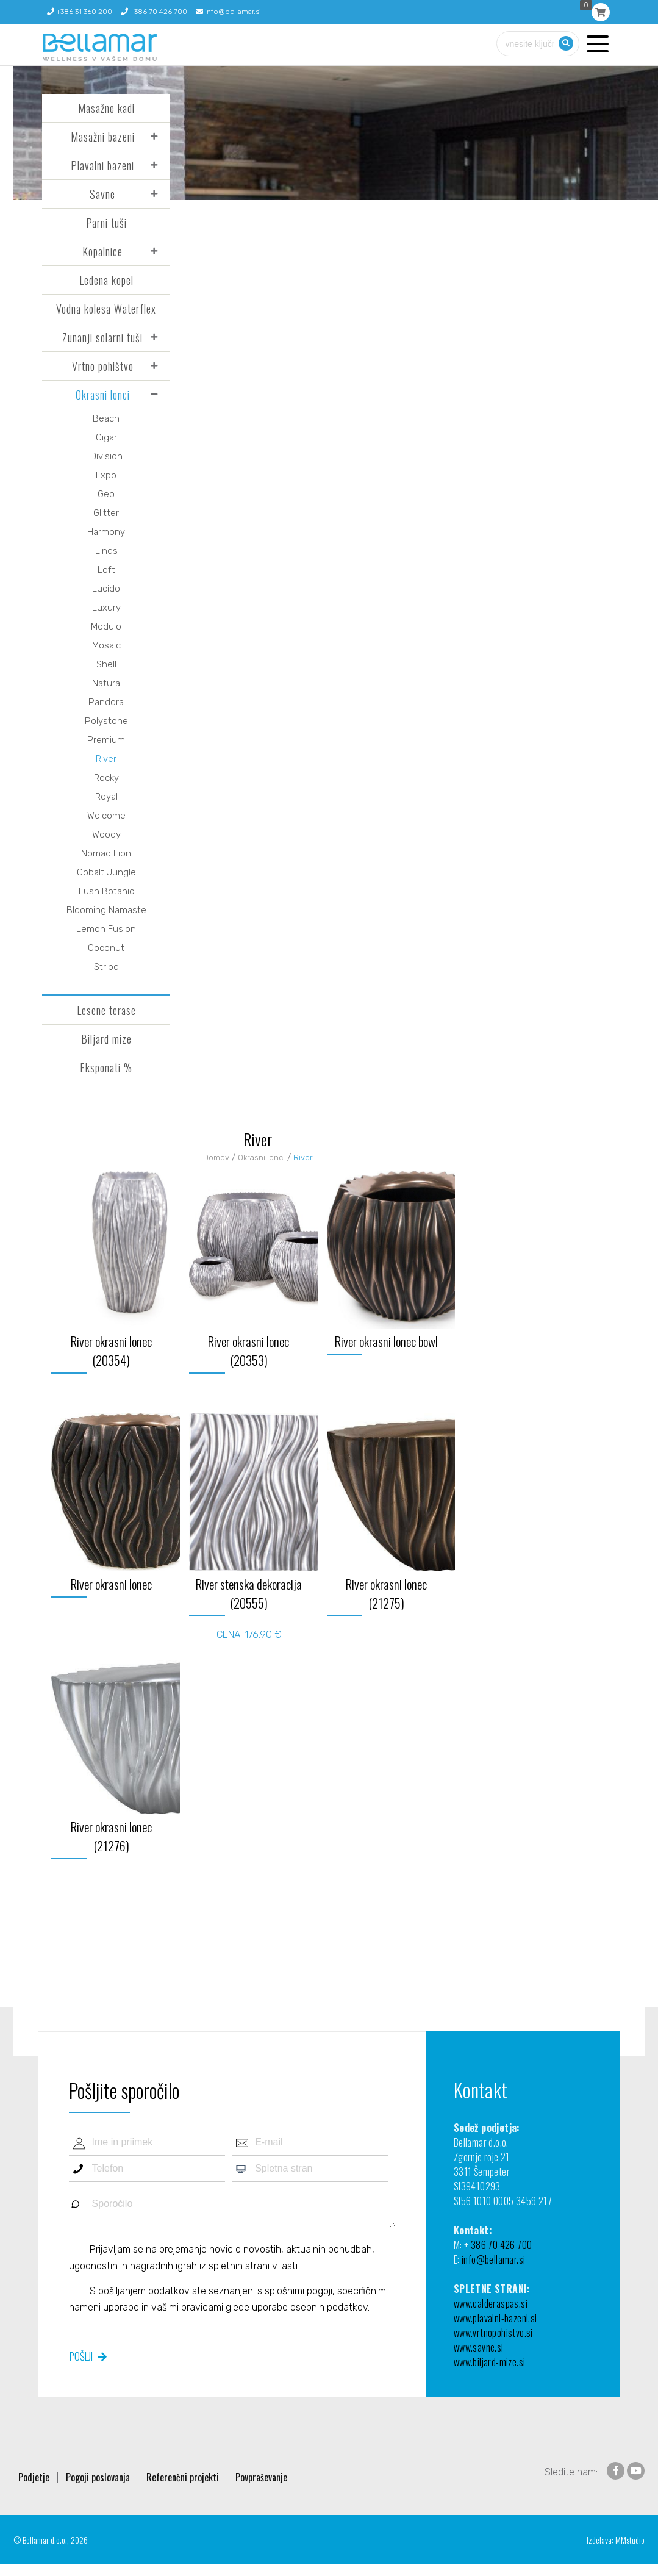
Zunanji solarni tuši (102, 337)
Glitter (106, 513)
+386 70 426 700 (154, 11)
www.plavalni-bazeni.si (495, 2318)
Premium (106, 739)
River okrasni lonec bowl (386, 1341)
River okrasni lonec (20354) (111, 1350)
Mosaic (106, 645)
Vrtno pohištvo (103, 366)
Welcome (106, 815)
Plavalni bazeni (102, 165)
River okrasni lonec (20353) (248, 1350)
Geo (106, 494)
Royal (106, 796)
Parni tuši (106, 223)
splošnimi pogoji (298, 2290)
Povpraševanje (261, 2477)
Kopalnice (102, 251)
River (106, 758)
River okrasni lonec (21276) (111, 1836)
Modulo (106, 626)
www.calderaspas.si (490, 2303)
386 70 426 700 (501, 2244)
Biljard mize (106, 1039)
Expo (106, 475)
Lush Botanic (106, 891)
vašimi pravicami (187, 2307)
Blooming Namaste (106, 910)
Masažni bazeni (103, 137)
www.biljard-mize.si (490, 2362)
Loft (106, 569)
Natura (106, 683)
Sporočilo (232, 2209)
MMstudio (630, 2539)
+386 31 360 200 (79, 11)
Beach (106, 418)
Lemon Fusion (106, 929)
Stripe (106, 966)
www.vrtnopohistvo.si (493, 2332)
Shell (106, 664)
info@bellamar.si (228, 11)
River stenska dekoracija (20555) (249, 1593)
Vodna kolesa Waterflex (106, 309)
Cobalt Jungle (106, 872)
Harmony (106, 531)
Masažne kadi (106, 108)
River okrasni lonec (111, 1583)
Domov (216, 1157)
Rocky (106, 777)
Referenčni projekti (182, 2477)
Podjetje (33, 2477)
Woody (106, 834)
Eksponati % (106, 1067)
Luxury (106, 607)
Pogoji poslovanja (98, 2477)
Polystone (106, 721)
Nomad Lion (106, 853)
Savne (102, 194)
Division (106, 456)
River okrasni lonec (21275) (386, 1593)
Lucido (106, 588)
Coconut (106, 947)
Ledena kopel (106, 280)
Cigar (106, 437)
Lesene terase (106, 1010)
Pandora (106, 702)
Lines (106, 550)
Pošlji (81, 2356)
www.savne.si (479, 2347)
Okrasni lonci (103, 395)
